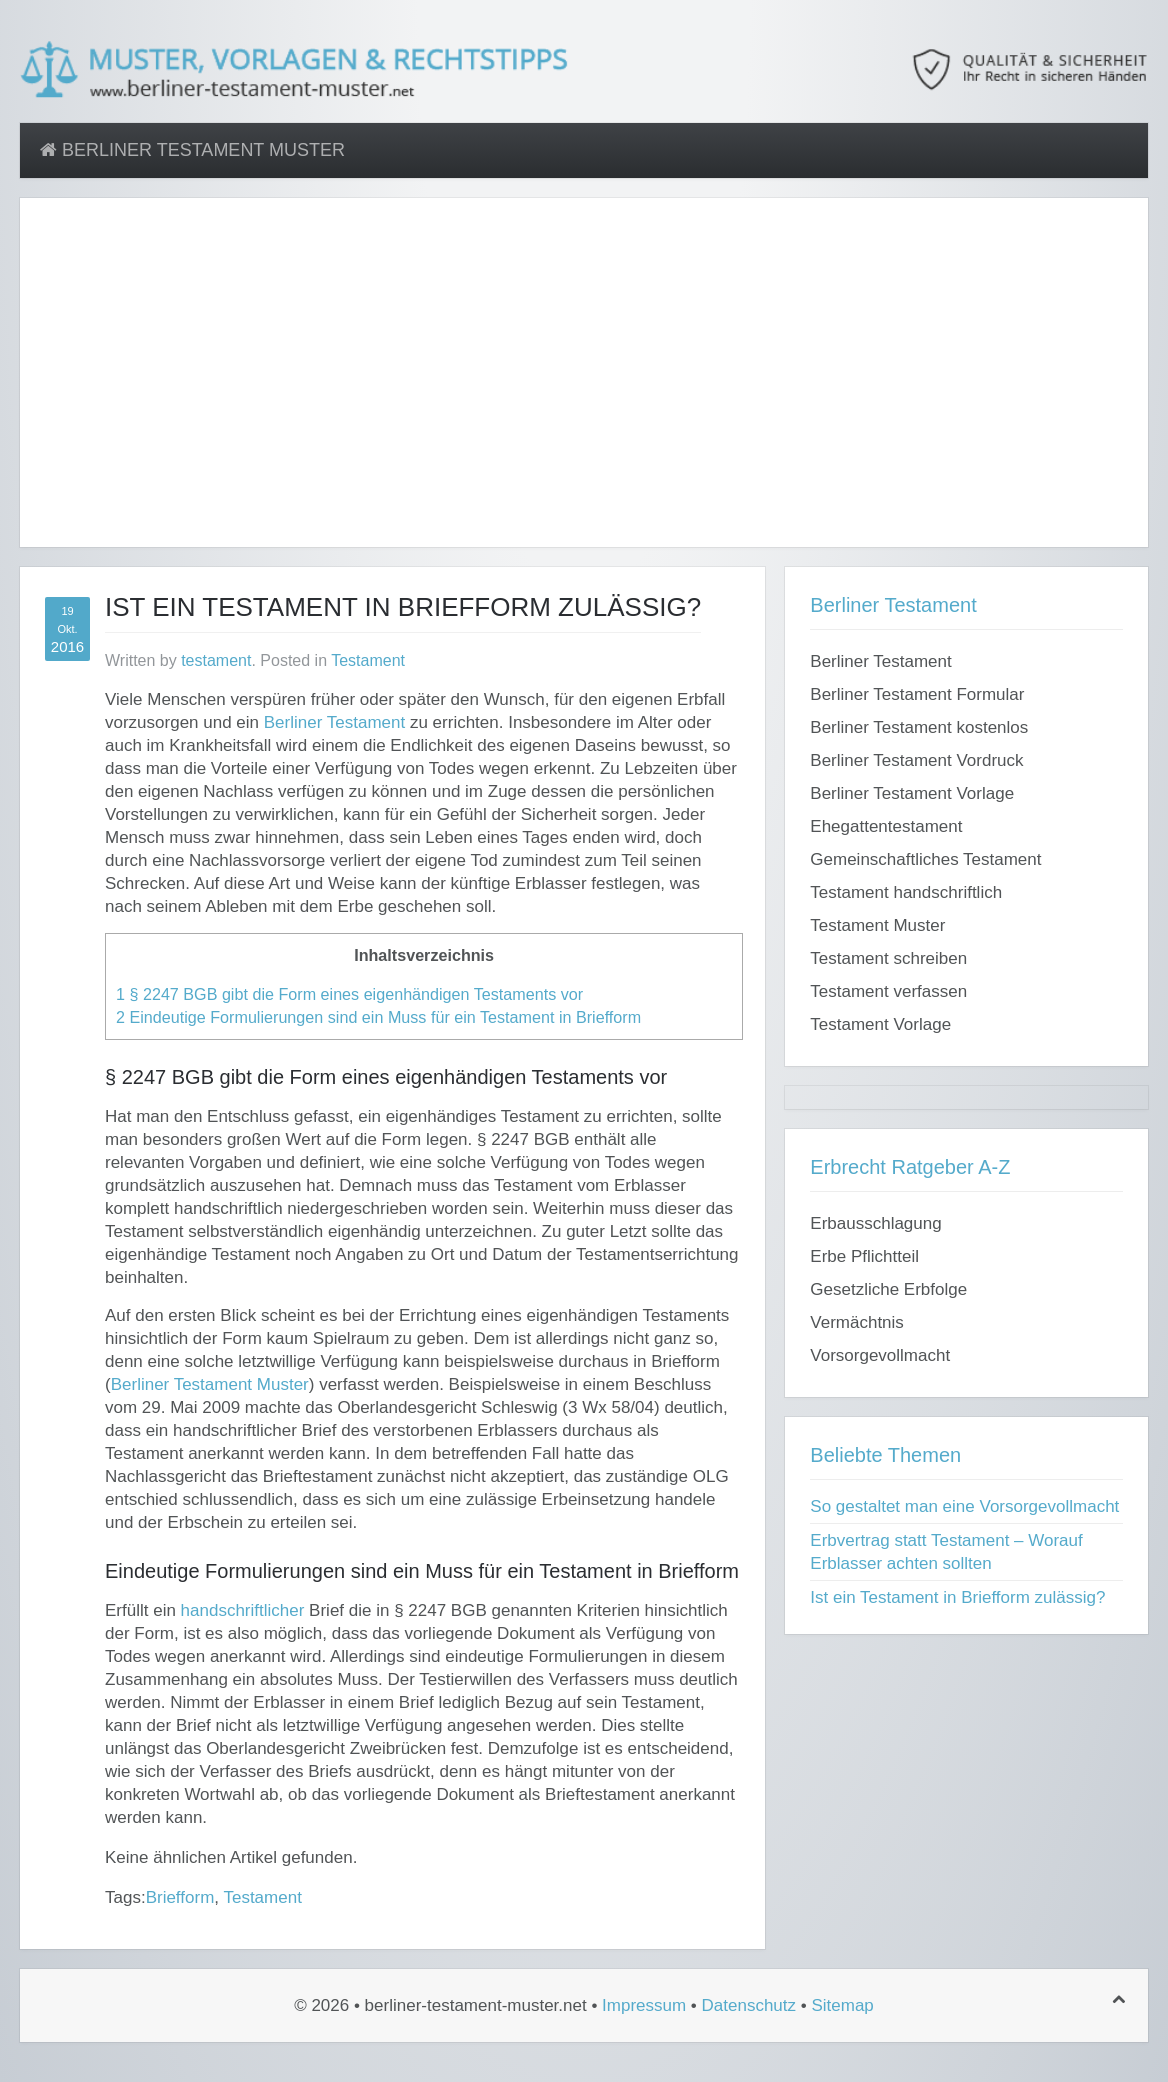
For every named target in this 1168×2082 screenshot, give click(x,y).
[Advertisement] (584, 384)
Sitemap (842, 2005)
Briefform (180, 1897)
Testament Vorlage (880, 1024)
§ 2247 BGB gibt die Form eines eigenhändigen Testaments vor (349, 994)
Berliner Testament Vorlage (912, 793)
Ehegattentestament (886, 826)
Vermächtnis (857, 1322)
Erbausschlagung (875, 1223)
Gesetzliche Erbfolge (888, 1289)
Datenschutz (749, 2005)
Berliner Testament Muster (192, 150)
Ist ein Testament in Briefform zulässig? (957, 1597)
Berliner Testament (334, 722)
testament (216, 660)
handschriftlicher (243, 1610)
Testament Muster (877, 925)
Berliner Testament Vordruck (916, 760)
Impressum (644, 2005)
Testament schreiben (888, 958)
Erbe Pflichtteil (864, 1256)
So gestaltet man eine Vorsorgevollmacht (964, 1506)
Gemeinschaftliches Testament (925, 859)
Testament (368, 660)
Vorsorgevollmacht (880, 1355)
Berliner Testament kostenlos (919, 727)
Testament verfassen (888, 991)
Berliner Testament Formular (917, 694)
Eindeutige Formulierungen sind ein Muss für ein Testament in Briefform (378, 1017)
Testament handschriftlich (906, 892)
